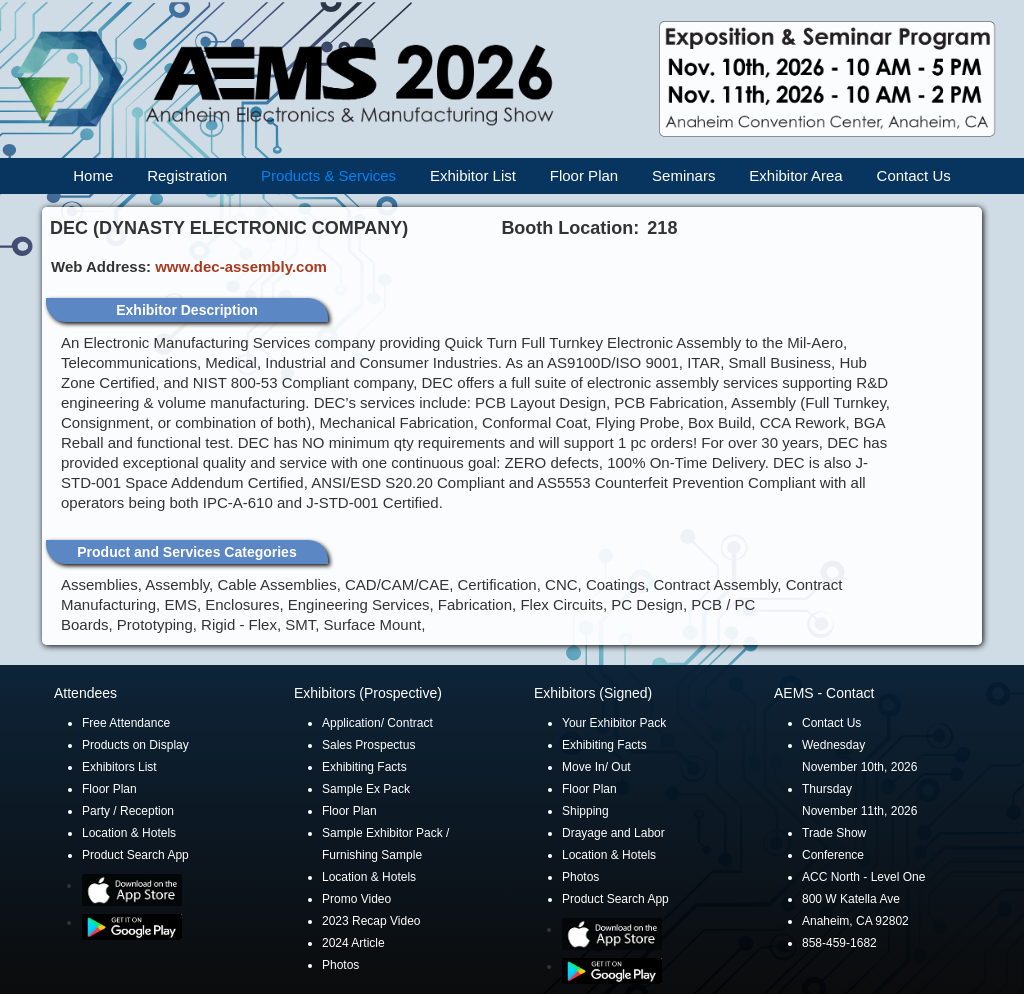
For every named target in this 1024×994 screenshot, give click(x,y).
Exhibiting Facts (364, 767)
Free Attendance (126, 723)
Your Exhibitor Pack (614, 723)
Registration (187, 175)
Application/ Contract (377, 723)
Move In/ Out (596, 767)
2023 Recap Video (371, 921)
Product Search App (135, 855)
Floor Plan (584, 175)
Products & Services (328, 175)
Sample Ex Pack (366, 789)
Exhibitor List (473, 175)
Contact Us (914, 175)
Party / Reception (128, 811)
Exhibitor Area (795, 175)
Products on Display (135, 745)
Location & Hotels (129, 833)
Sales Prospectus (368, 745)
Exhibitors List (119, 767)
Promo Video (356, 899)
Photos (340, 965)
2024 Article (353, 943)
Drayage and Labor (613, 833)
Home (93, 175)
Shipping (585, 811)
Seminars (683, 175)
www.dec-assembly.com (241, 266)
